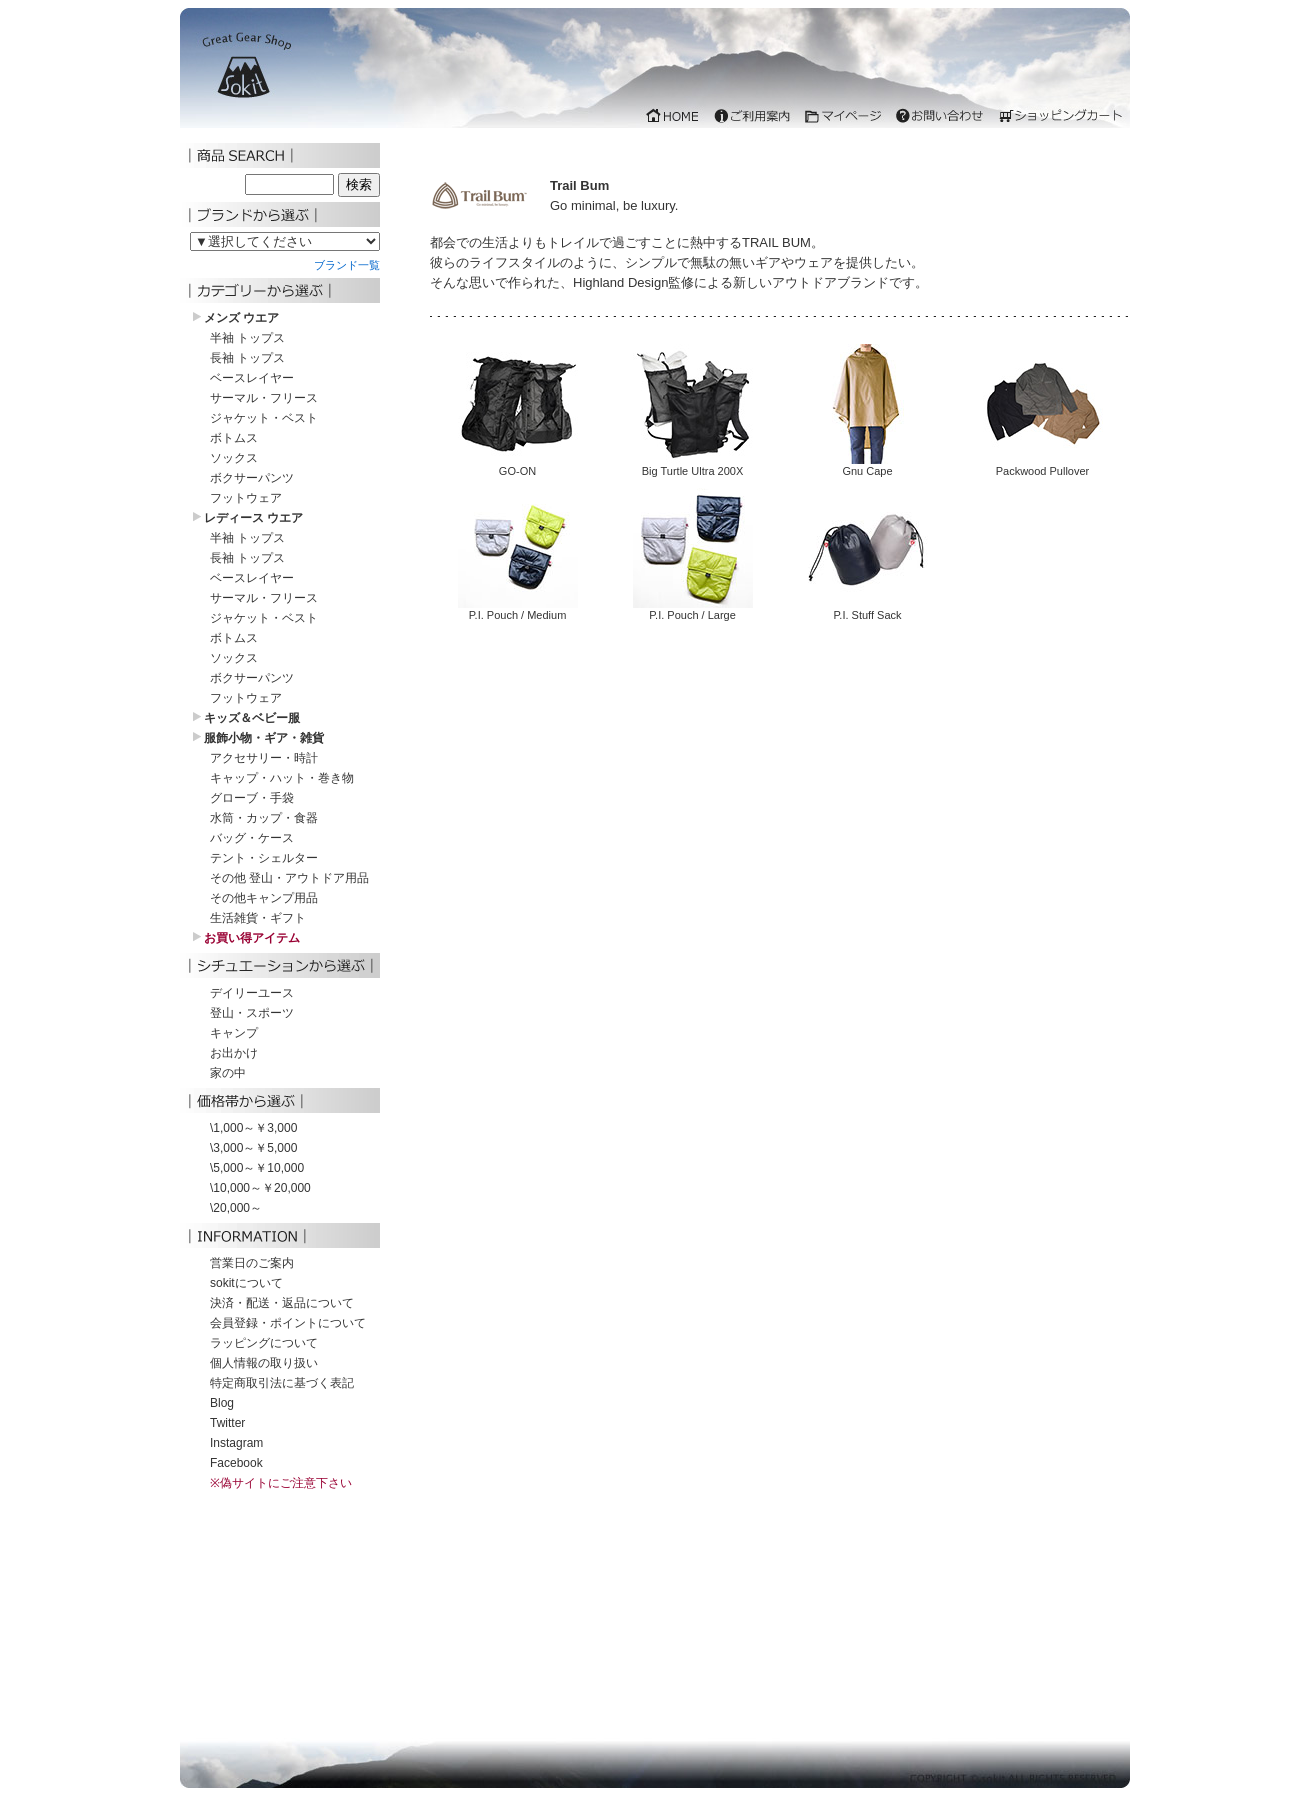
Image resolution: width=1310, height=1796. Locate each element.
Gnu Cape (868, 465)
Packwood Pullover (1043, 465)
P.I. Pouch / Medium (518, 609)
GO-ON (518, 465)
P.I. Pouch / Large (693, 609)
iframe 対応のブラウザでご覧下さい (655, 73)
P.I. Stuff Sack (868, 609)
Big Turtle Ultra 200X (693, 465)
